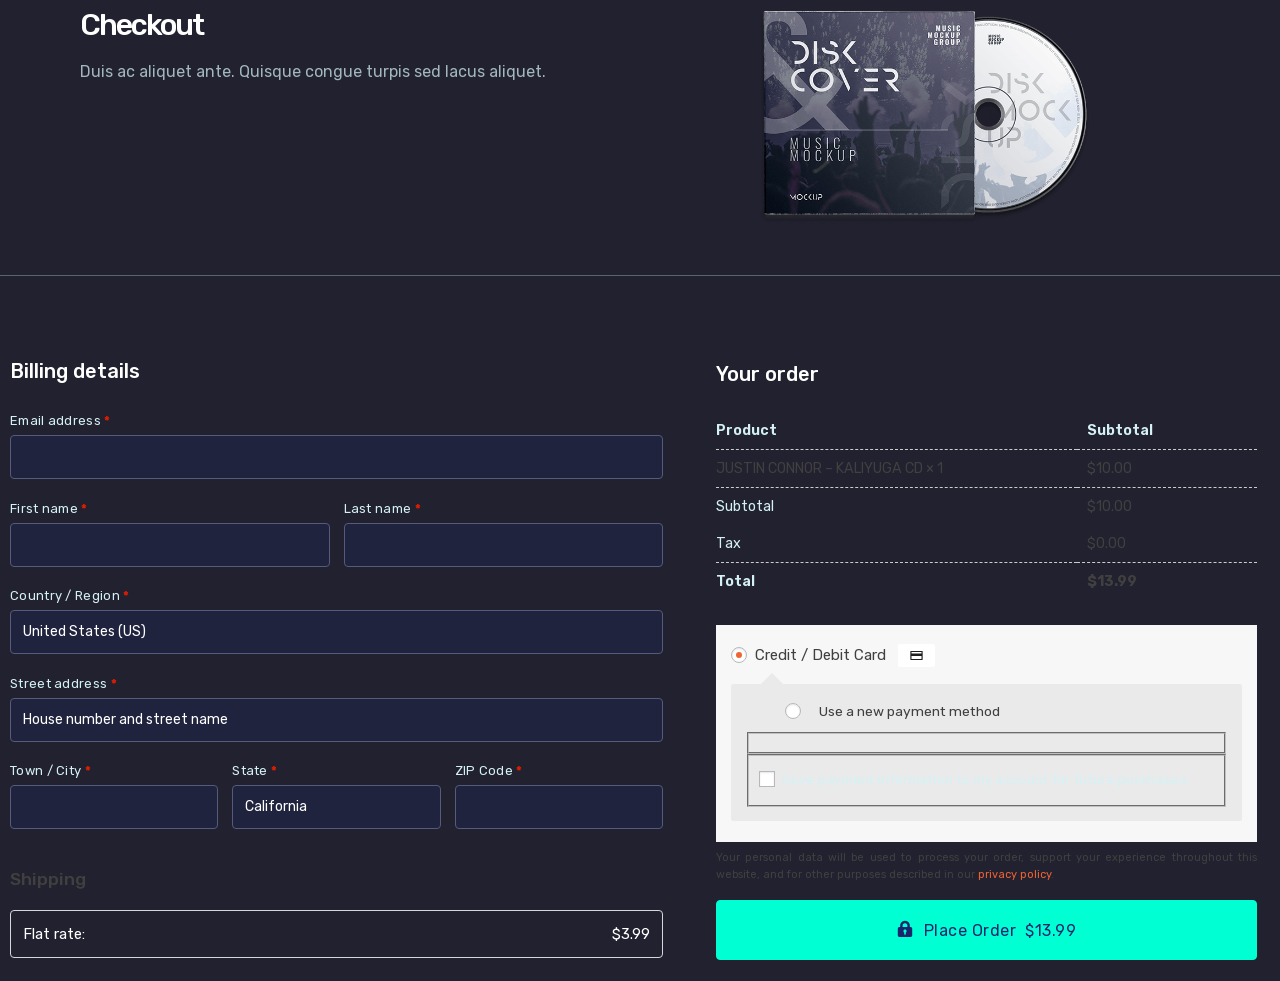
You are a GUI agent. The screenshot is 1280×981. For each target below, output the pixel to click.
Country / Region (69, 595)
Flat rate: (336, 934)
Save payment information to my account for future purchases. (986, 779)
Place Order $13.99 (1000, 930)
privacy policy (1014, 874)
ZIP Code (489, 770)
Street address (63, 683)
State (254, 770)
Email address (60, 420)
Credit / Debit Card (845, 655)
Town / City (50, 770)
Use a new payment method (909, 711)
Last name (382, 508)
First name (49, 508)
